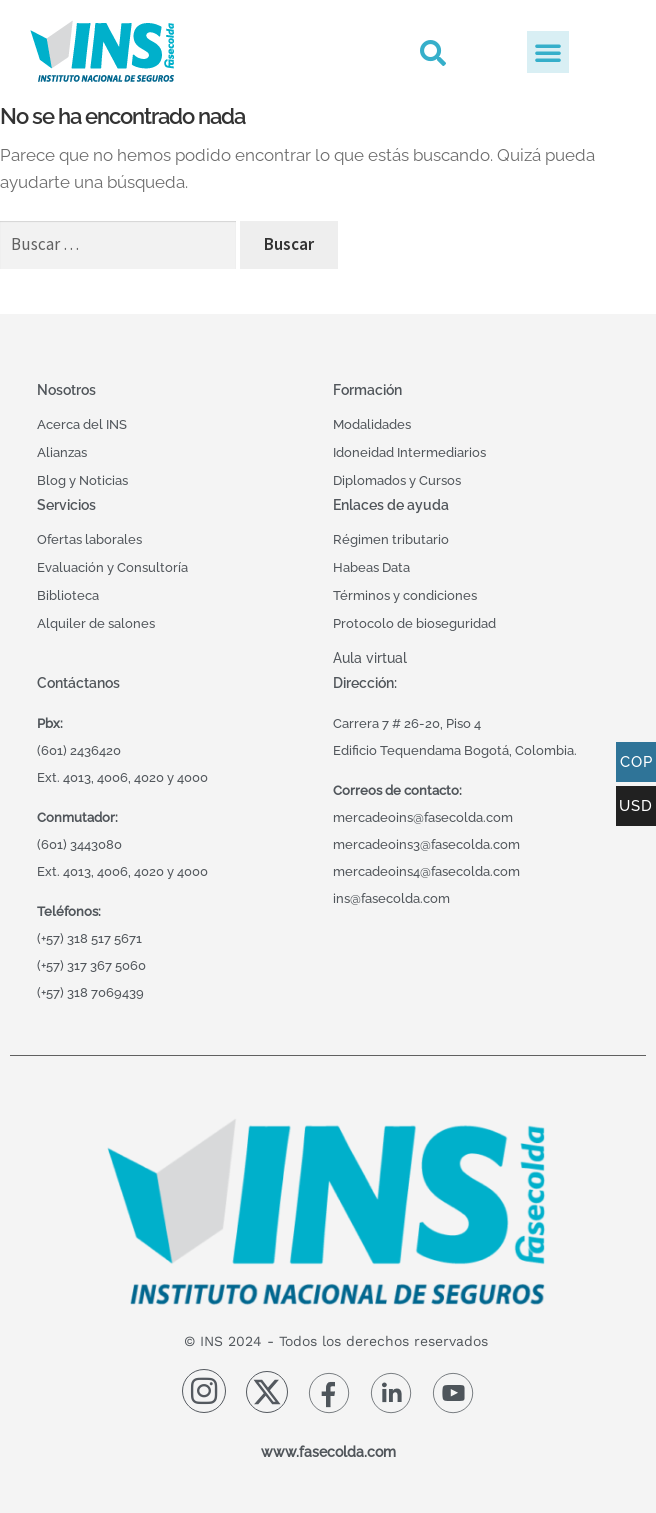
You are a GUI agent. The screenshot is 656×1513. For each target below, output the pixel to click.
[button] (432, 52)
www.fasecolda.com (328, 1451)
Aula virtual (370, 657)
